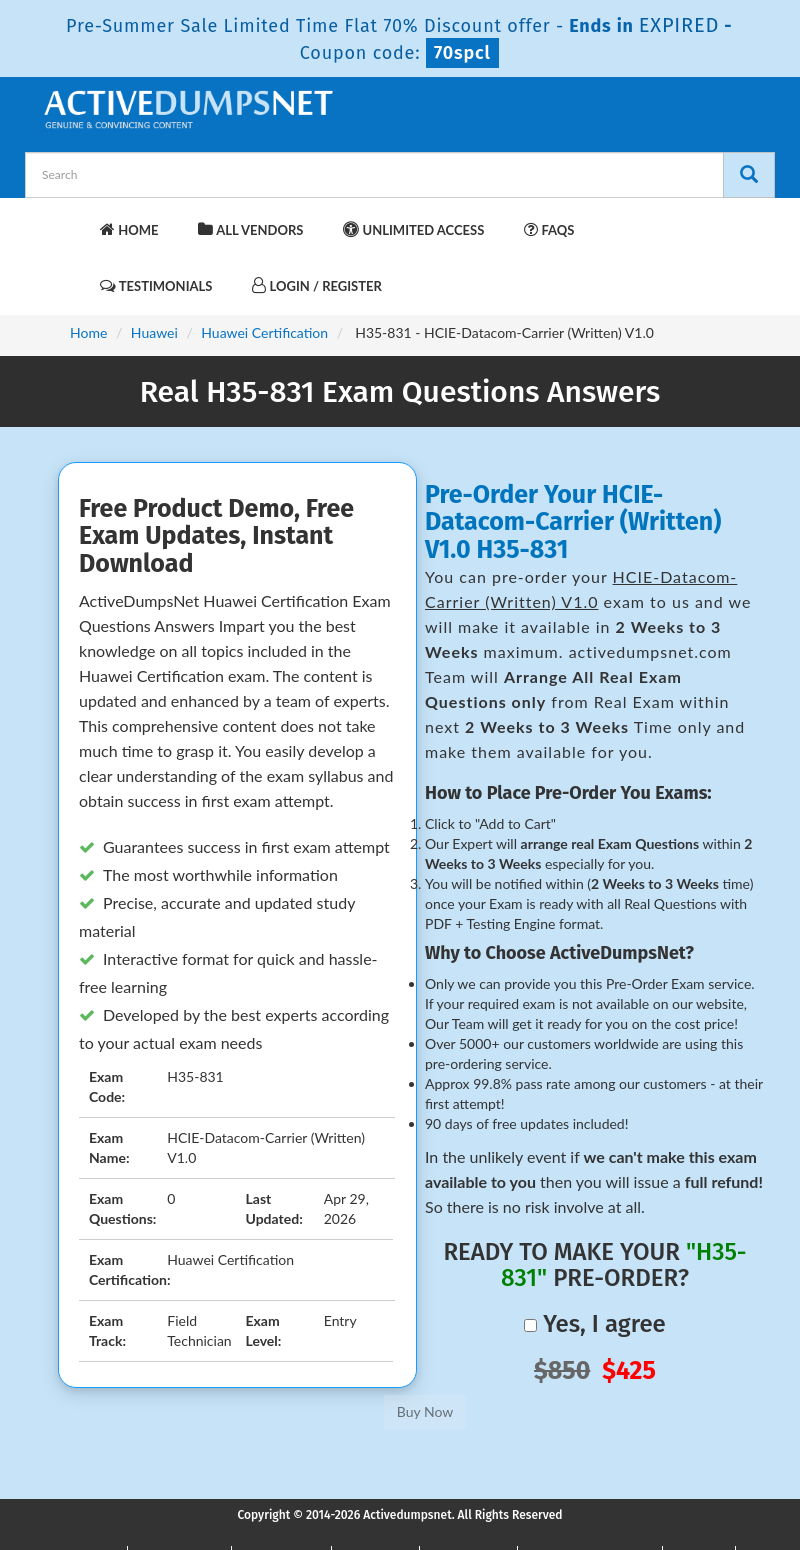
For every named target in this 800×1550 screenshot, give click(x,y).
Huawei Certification (264, 332)
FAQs (549, 229)
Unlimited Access (413, 229)
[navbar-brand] (65, 220)
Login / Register (316, 285)
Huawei (154, 332)
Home (129, 229)
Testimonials (156, 285)
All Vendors (250, 229)
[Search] (749, 175)
